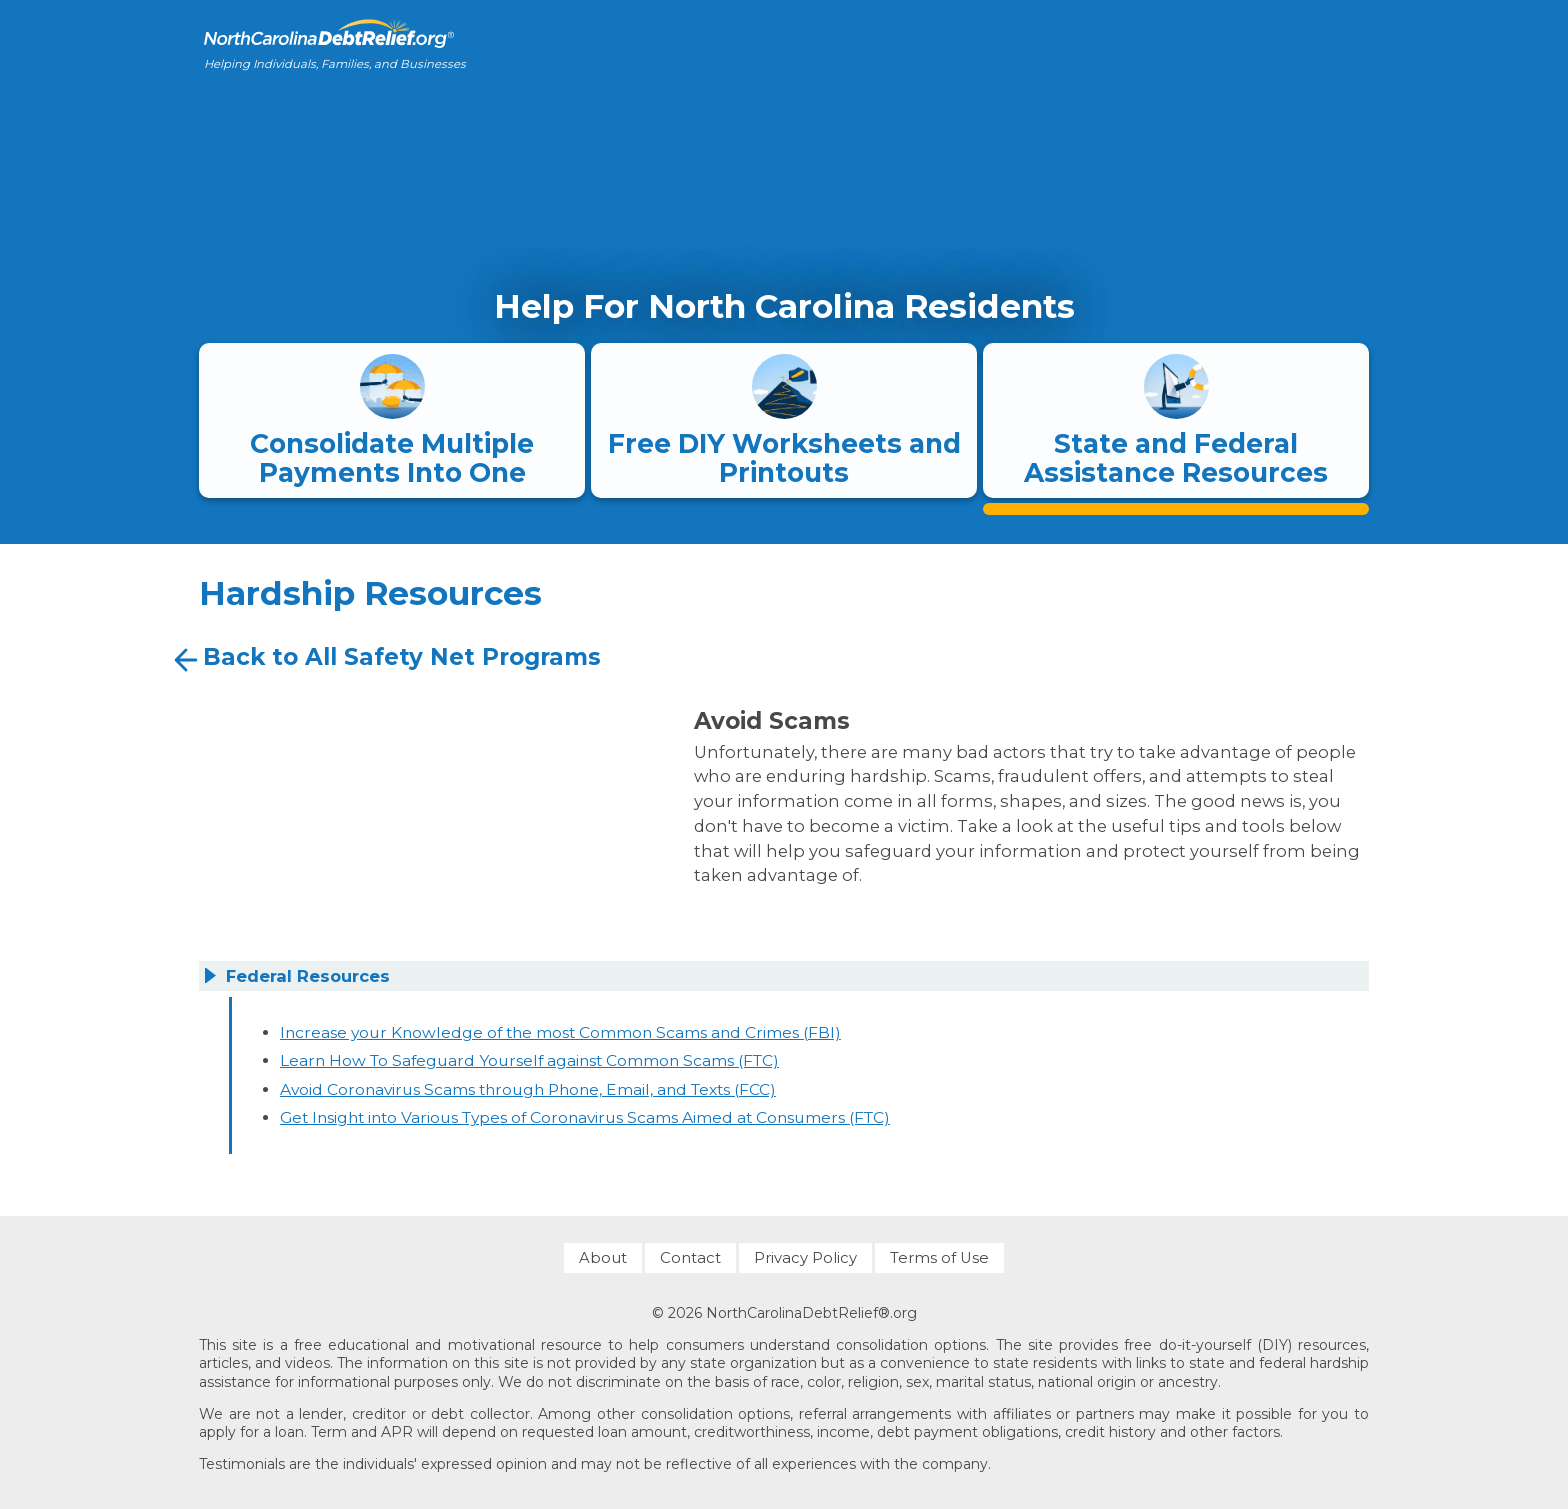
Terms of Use (939, 1258)
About (603, 1258)
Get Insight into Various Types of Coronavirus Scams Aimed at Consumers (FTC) (585, 1117)
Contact (690, 1258)
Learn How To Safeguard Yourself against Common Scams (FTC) (529, 1060)
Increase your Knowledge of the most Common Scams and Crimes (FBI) (560, 1032)
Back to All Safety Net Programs (385, 660)
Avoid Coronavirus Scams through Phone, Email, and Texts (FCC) (528, 1089)
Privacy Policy (805, 1258)
